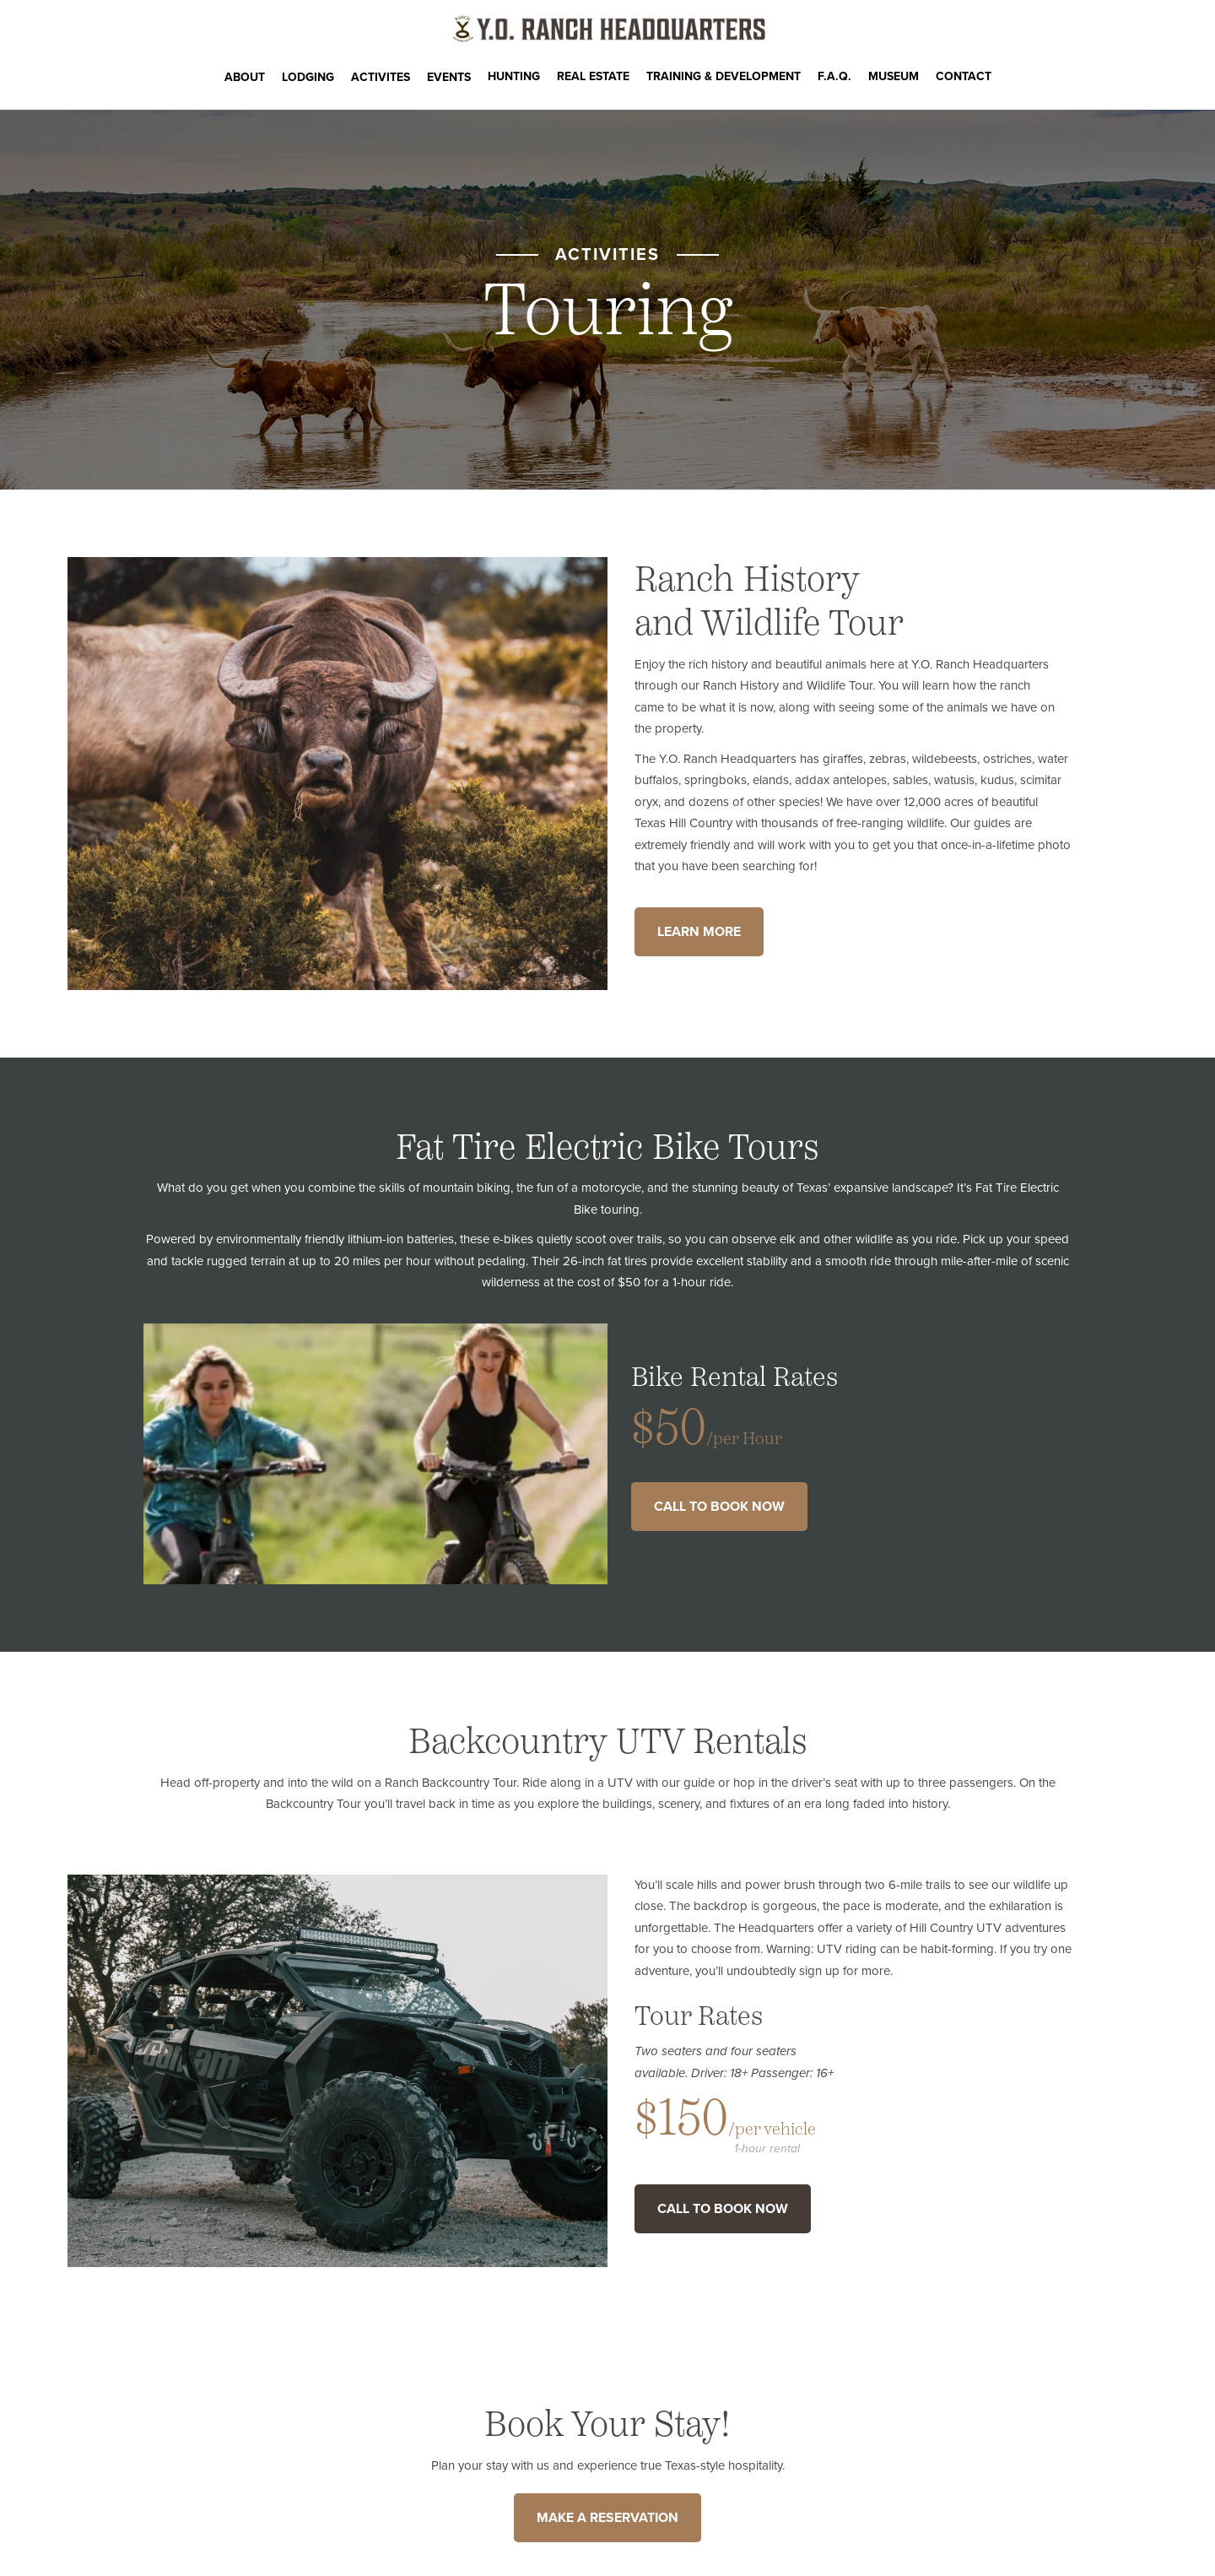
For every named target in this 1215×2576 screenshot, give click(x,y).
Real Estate (593, 76)
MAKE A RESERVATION (607, 2517)
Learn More (699, 931)
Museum (893, 76)
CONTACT (963, 76)
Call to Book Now (719, 1506)
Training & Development (723, 76)
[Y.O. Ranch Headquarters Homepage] (608, 29)
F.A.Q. (834, 76)
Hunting (514, 76)
